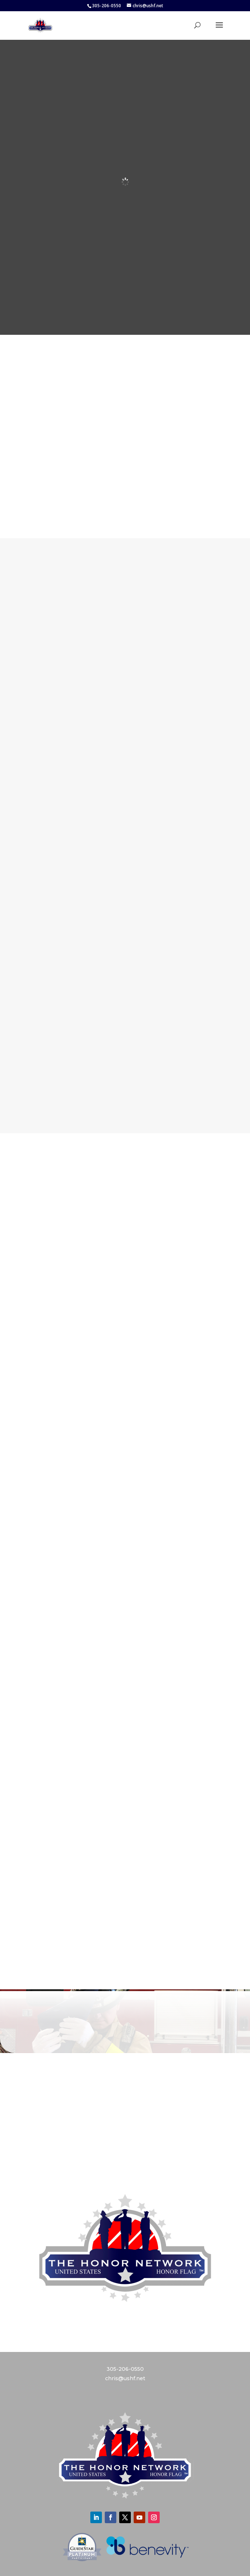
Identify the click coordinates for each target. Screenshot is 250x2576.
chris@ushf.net (125, 2378)
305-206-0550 (125, 2369)
